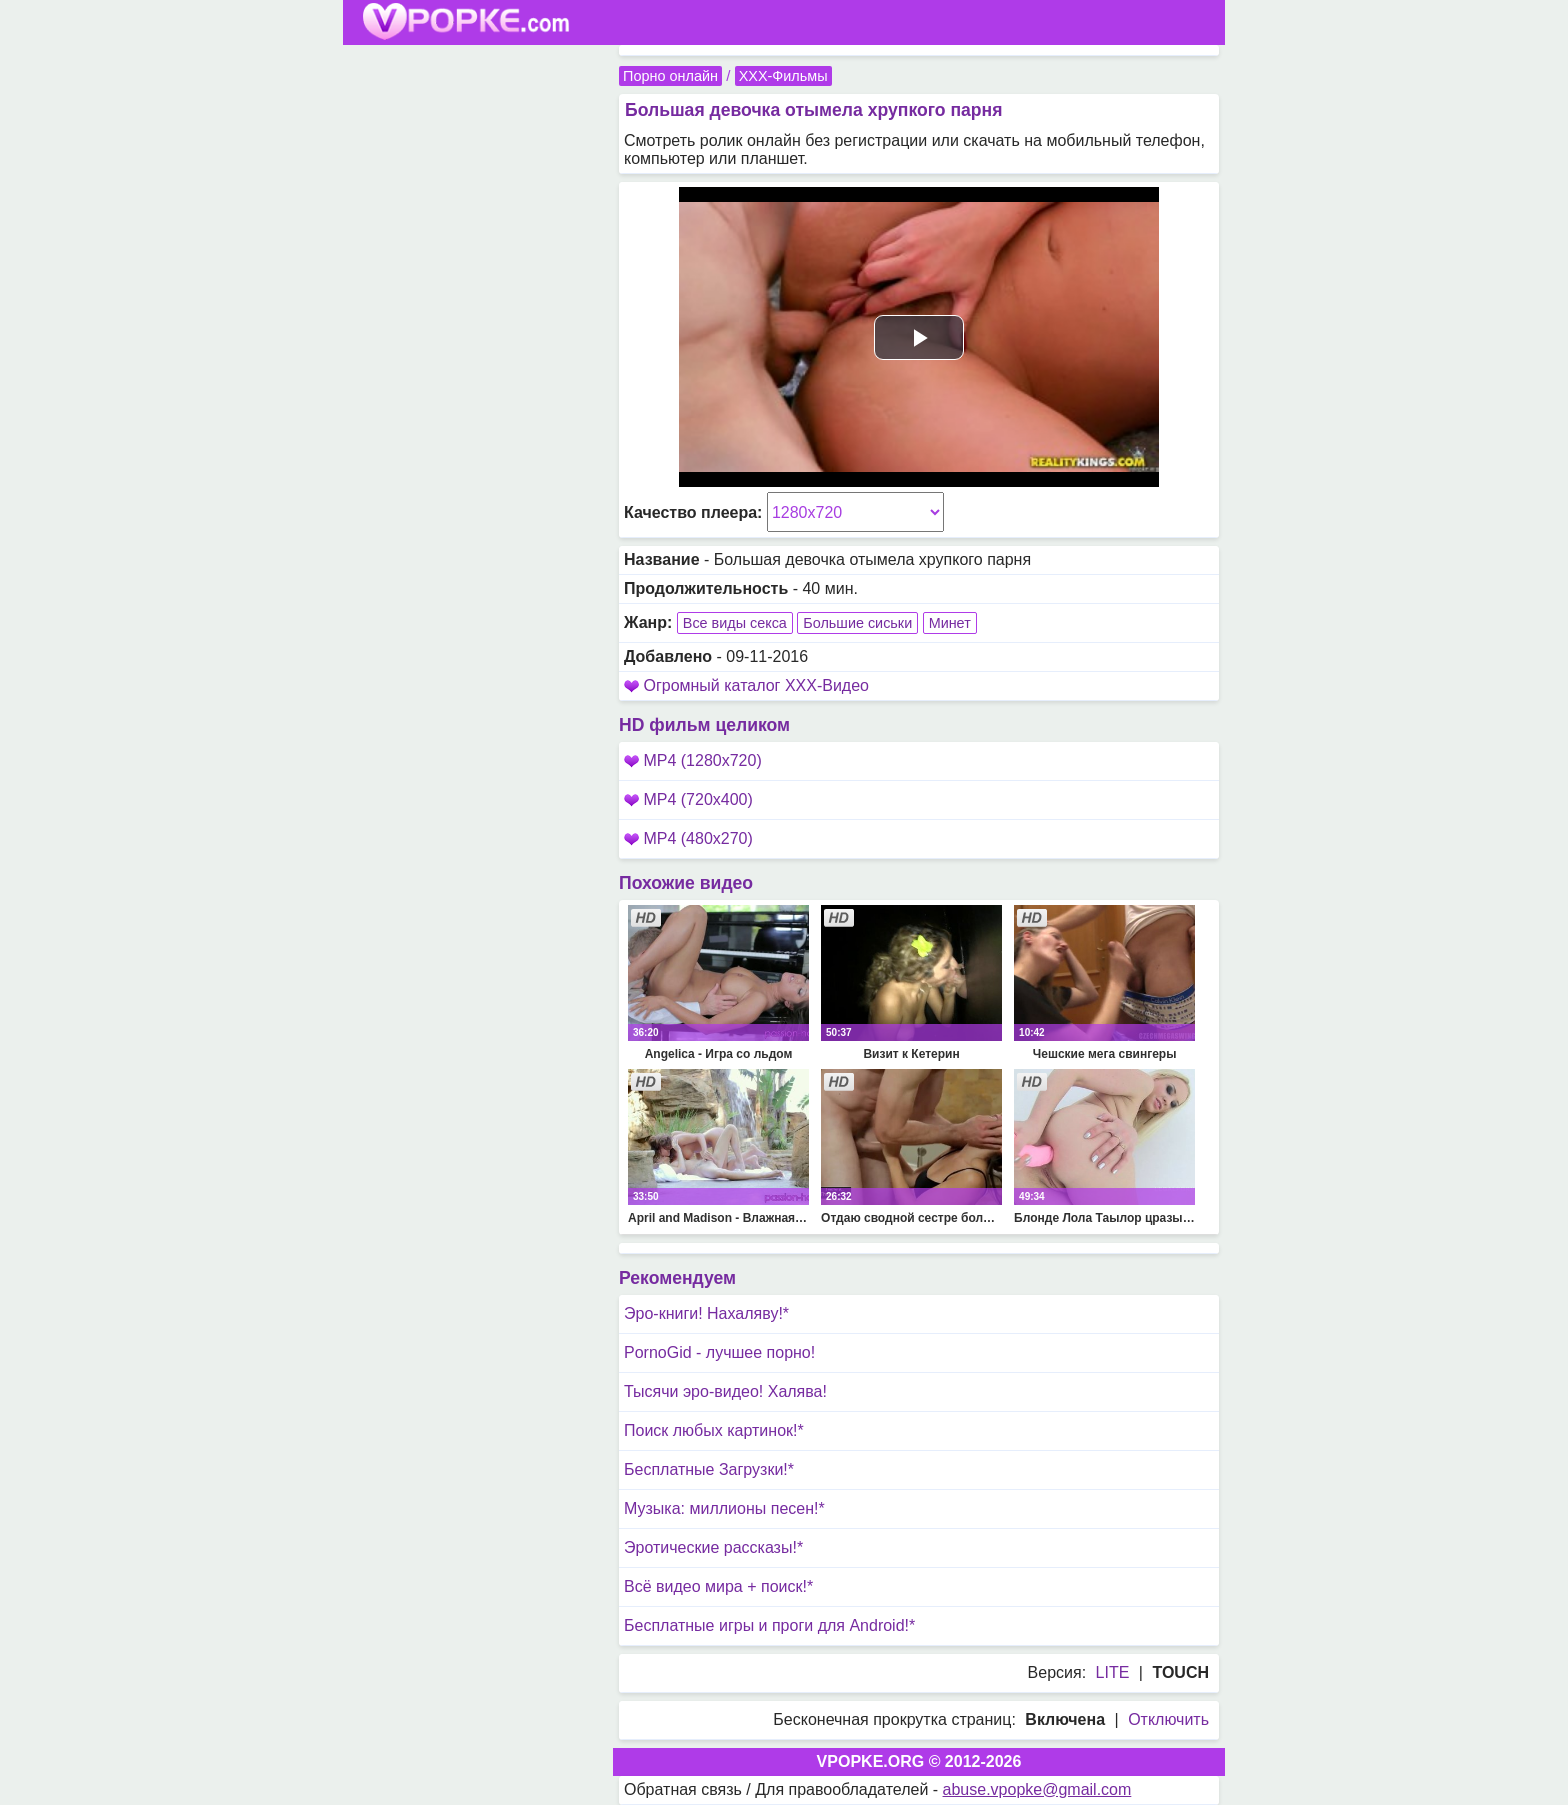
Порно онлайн (670, 76)
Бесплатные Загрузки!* (709, 1469)
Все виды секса (735, 623)
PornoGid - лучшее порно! (719, 1352)
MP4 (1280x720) (693, 760)
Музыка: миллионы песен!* (724, 1508)
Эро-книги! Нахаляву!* (706, 1313)
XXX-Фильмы (783, 76)
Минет (950, 623)
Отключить (1168, 1719)
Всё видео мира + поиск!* (718, 1586)
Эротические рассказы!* (713, 1547)
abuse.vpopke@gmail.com (1037, 1789)
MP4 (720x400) (688, 799)
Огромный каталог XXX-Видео (756, 685)
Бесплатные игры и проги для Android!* (769, 1625)
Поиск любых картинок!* (714, 1430)
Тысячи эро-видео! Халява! (725, 1391)
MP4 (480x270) (688, 838)
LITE (1113, 1672)
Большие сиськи (857, 623)
